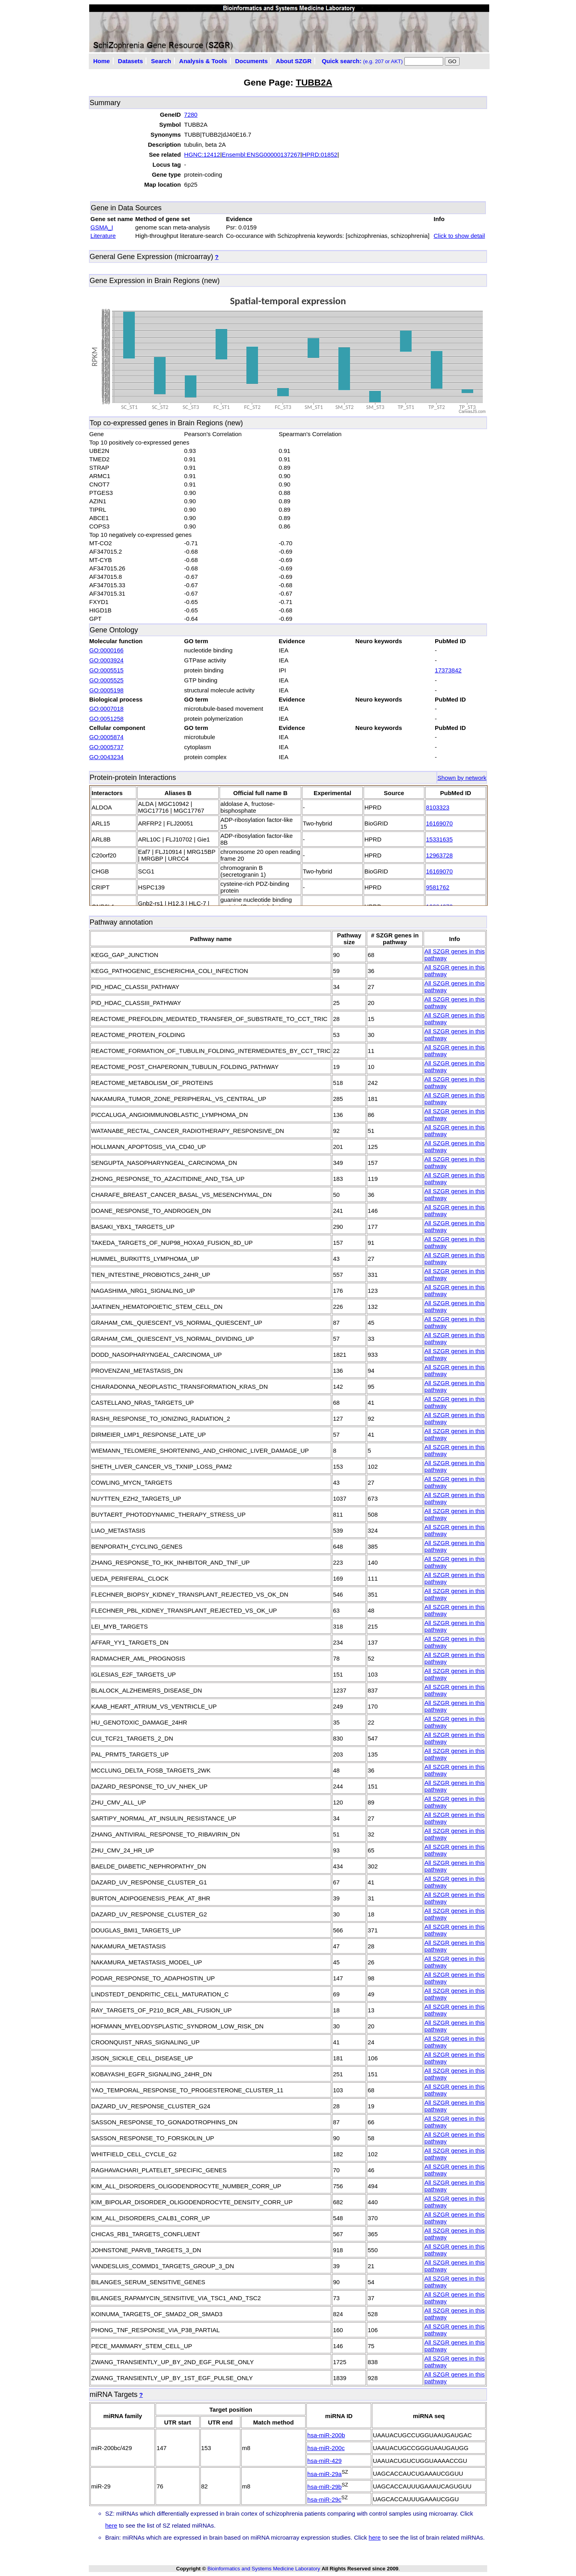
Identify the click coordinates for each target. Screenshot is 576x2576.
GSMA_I (101, 227)
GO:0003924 (106, 660)
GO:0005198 (106, 690)
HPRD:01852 (319, 154)
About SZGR (294, 61)
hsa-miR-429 (324, 2460)
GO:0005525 (106, 680)
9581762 (437, 887)
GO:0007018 (106, 708)
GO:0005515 (106, 670)
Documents (251, 61)
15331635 (439, 839)
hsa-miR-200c (325, 2447)
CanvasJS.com (472, 411)
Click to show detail (459, 235)
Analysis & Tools (203, 61)
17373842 (448, 670)
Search (161, 61)
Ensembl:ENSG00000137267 (261, 154)
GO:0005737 (106, 747)
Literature (103, 235)
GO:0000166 (106, 650)
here (111, 2525)
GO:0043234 (106, 757)
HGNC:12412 (202, 154)
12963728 (439, 855)
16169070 (439, 823)
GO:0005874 (106, 737)
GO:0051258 (106, 718)
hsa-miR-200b (326, 2435)
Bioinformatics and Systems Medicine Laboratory (263, 2569)
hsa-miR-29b (324, 2486)
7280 (190, 114)
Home (101, 61)
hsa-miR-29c (324, 2499)
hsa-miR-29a (324, 2473)
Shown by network (461, 777)
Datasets (130, 61)
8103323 (437, 807)
